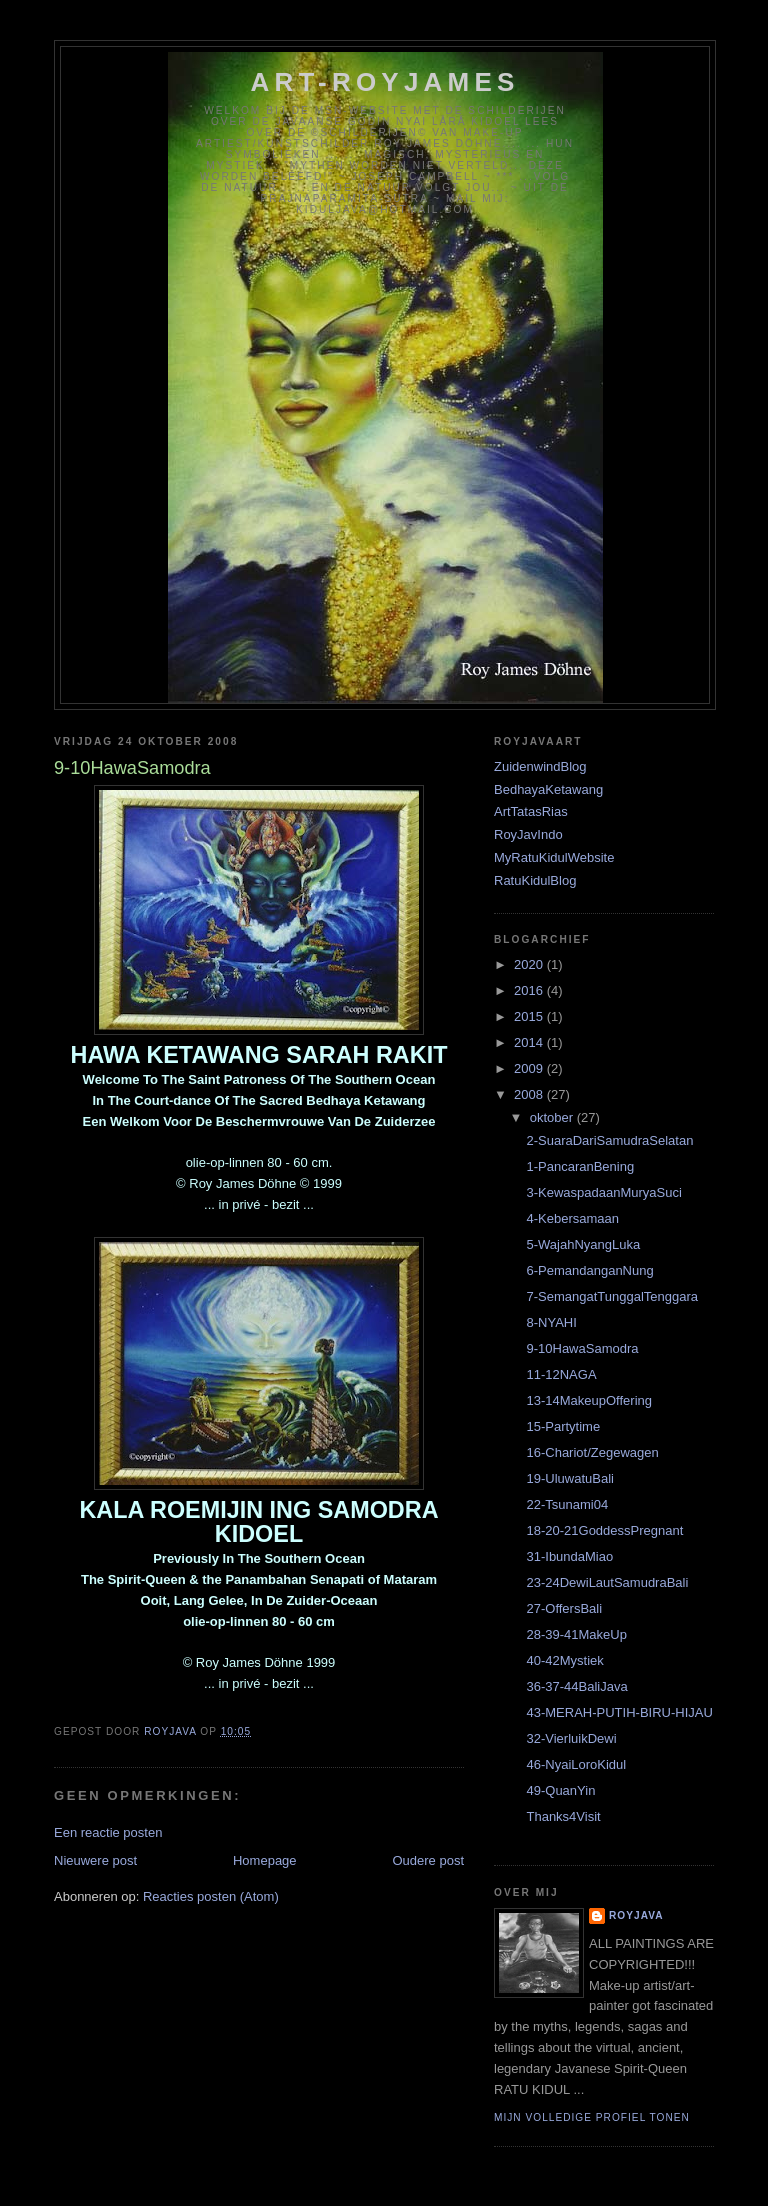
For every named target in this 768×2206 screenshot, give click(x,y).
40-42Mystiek (564, 1660)
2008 (530, 1094)
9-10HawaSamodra (582, 1348)
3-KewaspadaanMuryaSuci (603, 1192)
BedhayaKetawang (548, 789)
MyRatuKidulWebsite (554, 857)
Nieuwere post (95, 1860)
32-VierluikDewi (571, 1738)
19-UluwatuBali (569, 1478)
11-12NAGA (561, 1374)
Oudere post (428, 1860)
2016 (530, 990)
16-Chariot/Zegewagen (592, 1452)
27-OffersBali (564, 1608)
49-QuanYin (560, 1790)
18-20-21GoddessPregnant (604, 1530)
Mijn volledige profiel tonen (592, 2117)
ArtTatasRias (531, 811)
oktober (553, 1117)
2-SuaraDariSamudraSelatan (609, 1140)
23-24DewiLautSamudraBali (607, 1582)
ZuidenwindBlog (540, 766)
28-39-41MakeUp (576, 1634)
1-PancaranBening (580, 1166)
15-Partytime (563, 1426)
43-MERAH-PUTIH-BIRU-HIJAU (619, 1712)
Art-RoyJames (385, 82)
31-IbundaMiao (569, 1556)
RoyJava (636, 1915)
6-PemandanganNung (589, 1270)
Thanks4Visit (563, 1816)
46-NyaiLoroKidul (576, 1764)
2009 (530, 1068)
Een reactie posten (108, 1832)
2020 (530, 964)
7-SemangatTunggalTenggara (612, 1296)
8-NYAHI (551, 1322)
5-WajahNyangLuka (583, 1244)
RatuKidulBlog (535, 880)
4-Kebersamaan (572, 1218)
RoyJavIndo (528, 834)
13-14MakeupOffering (589, 1400)
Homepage (265, 1860)
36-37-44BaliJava (576, 1686)
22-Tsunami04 (567, 1504)
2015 (530, 1016)
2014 (530, 1042)
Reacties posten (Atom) (211, 1896)
